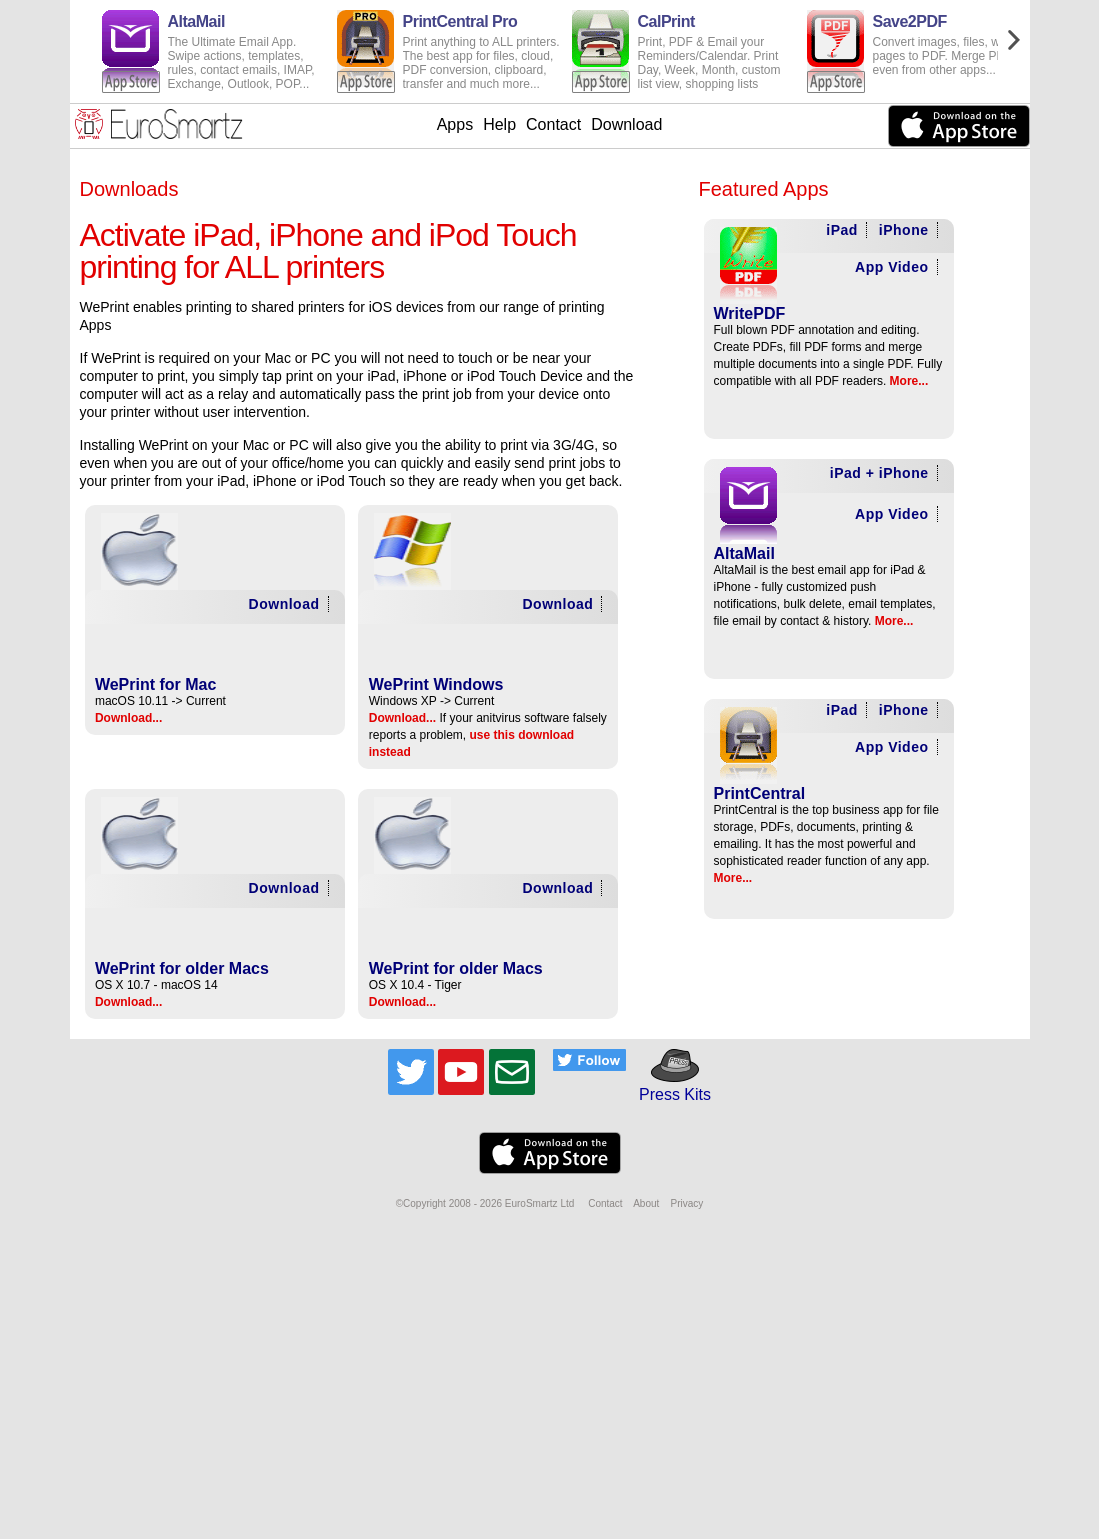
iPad (842, 230)
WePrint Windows (436, 684)
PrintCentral (760, 793)
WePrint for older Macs (182, 968)
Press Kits (668, 1085)
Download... (128, 718)
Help (499, 124)
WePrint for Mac (156, 684)
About (646, 1203)
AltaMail (744, 553)
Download (626, 124)
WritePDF (750, 313)
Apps (455, 124)
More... (909, 381)
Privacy (686, 1203)
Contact (553, 124)
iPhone (904, 230)
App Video (891, 267)
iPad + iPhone (879, 473)
